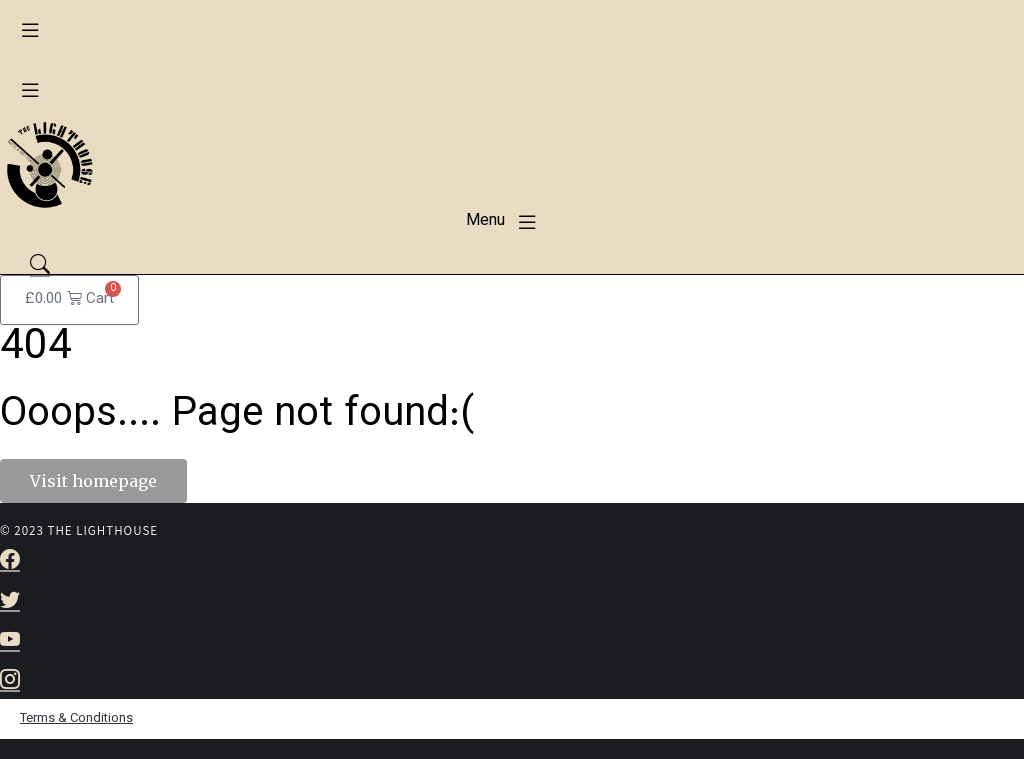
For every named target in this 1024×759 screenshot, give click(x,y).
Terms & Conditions (76, 719)
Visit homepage (93, 481)
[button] (30, 30)
